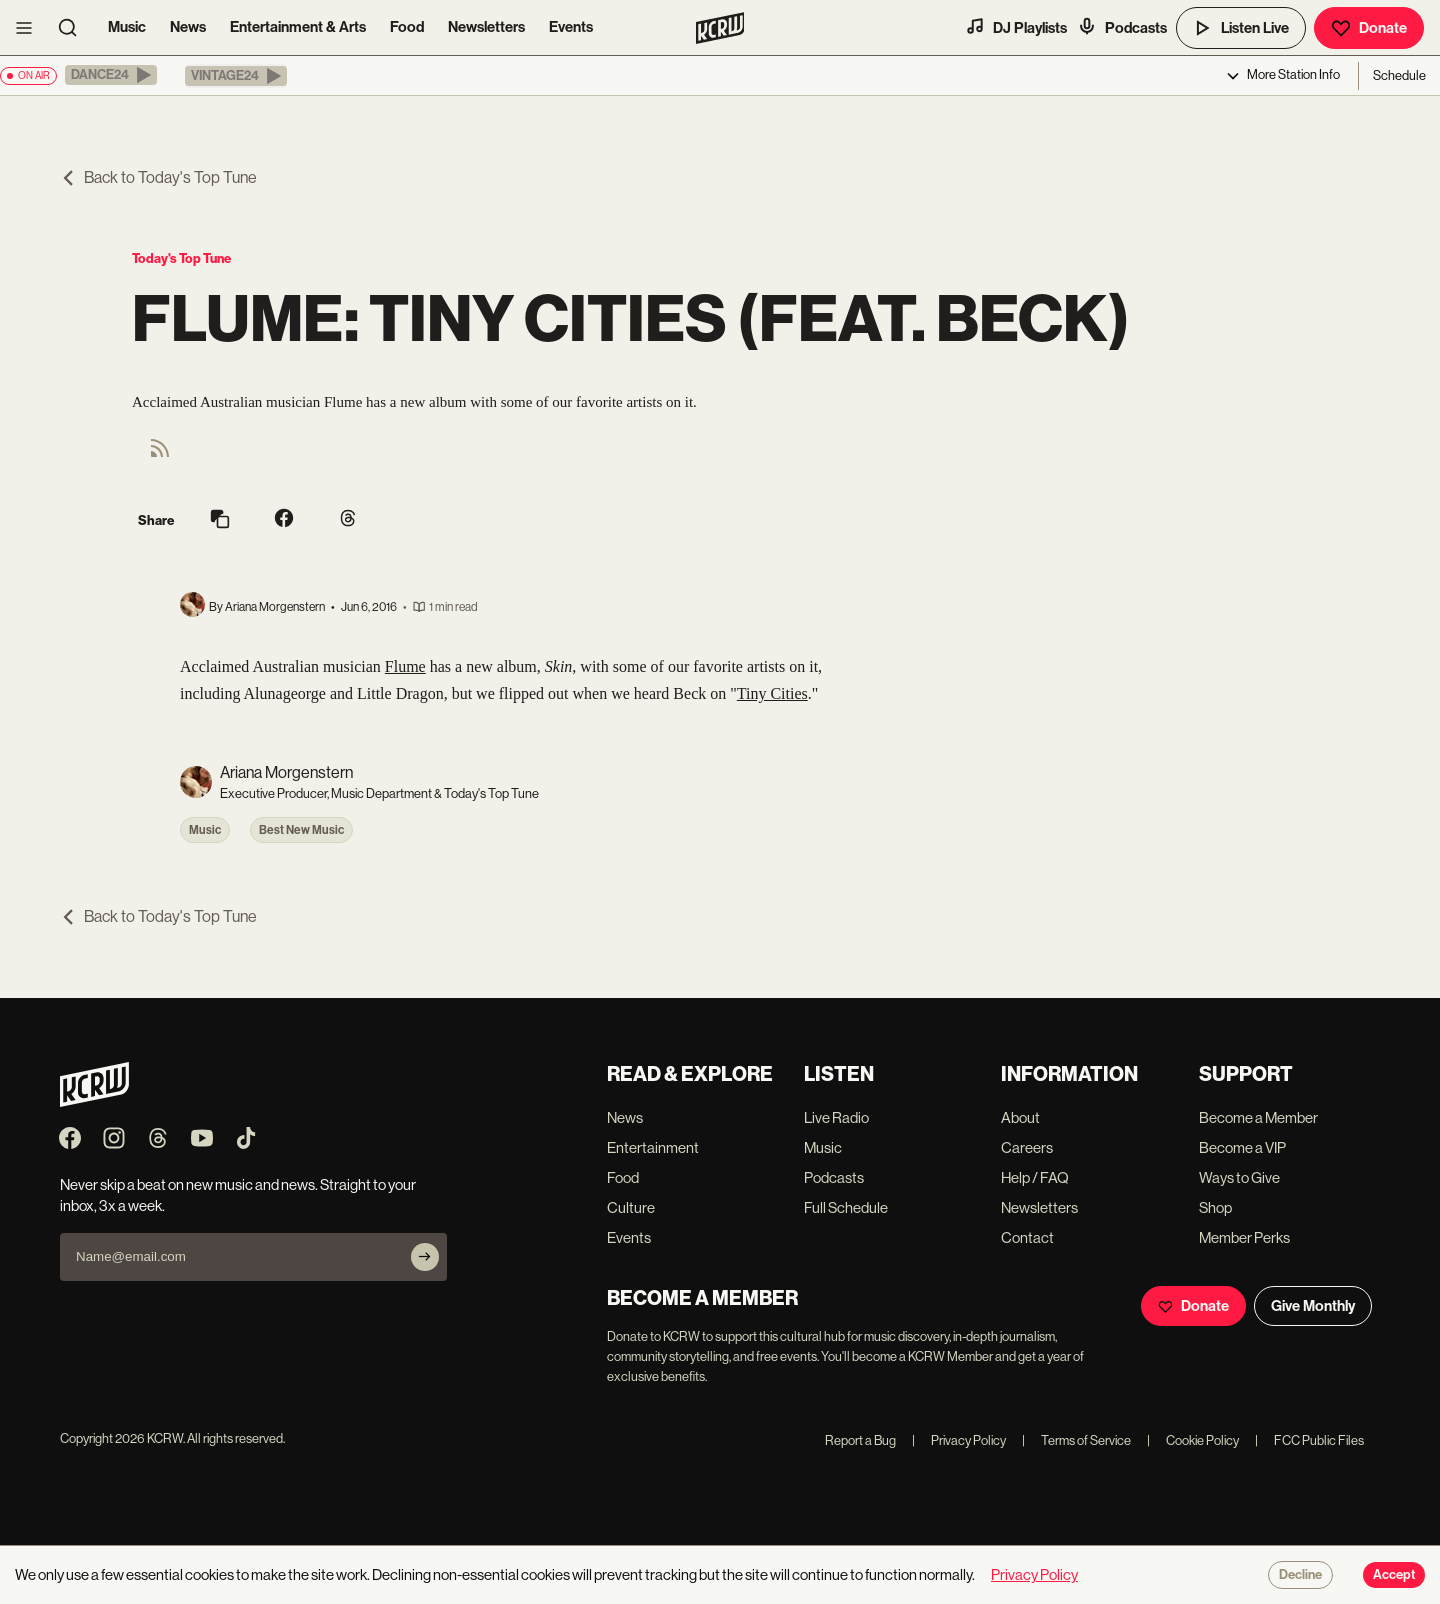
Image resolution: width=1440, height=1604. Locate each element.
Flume (405, 666)
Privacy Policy (959, 1440)
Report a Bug (860, 1440)
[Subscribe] (425, 1257)
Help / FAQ (1035, 1177)
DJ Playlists (1016, 27)
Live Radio (836, 1117)
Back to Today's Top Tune (158, 177)
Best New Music (301, 830)
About (1020, 1117)
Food (407, 27)
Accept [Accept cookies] (1394, 1575)
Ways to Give (1239, 1177)
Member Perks (1244, 1237)
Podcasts (1122, 27)
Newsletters (486, 27)
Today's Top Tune (181, 258)
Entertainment (653, 1147)
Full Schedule (846, 1207)
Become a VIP (1242, 1147)
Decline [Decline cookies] (1300, 1575)
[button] (111, 75)
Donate (1369, 28)
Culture (631, 1207)
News (188, 27)
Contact (1027, 1237)
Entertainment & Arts (298, 27)
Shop (1215, 1207)
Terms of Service (1076, 1440)
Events (571, 27)
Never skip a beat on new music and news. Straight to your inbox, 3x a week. (238, 1195)
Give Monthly (1313, 1306)
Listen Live (1241, 28)
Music (127, 27)
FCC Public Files (1309, 1440)
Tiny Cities (772, 693)
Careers (1027, 1147)
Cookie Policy (1193, 1440)
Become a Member (1258, 1117)
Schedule (1399, 75)
